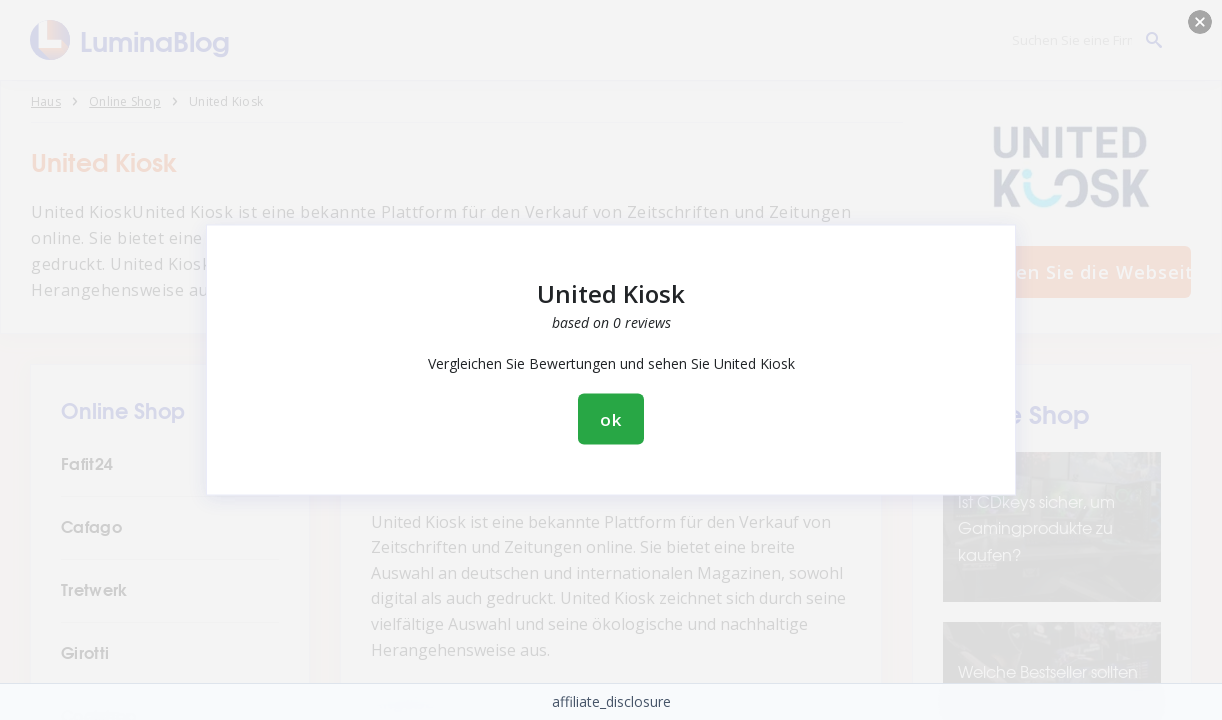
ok (611, 419)
